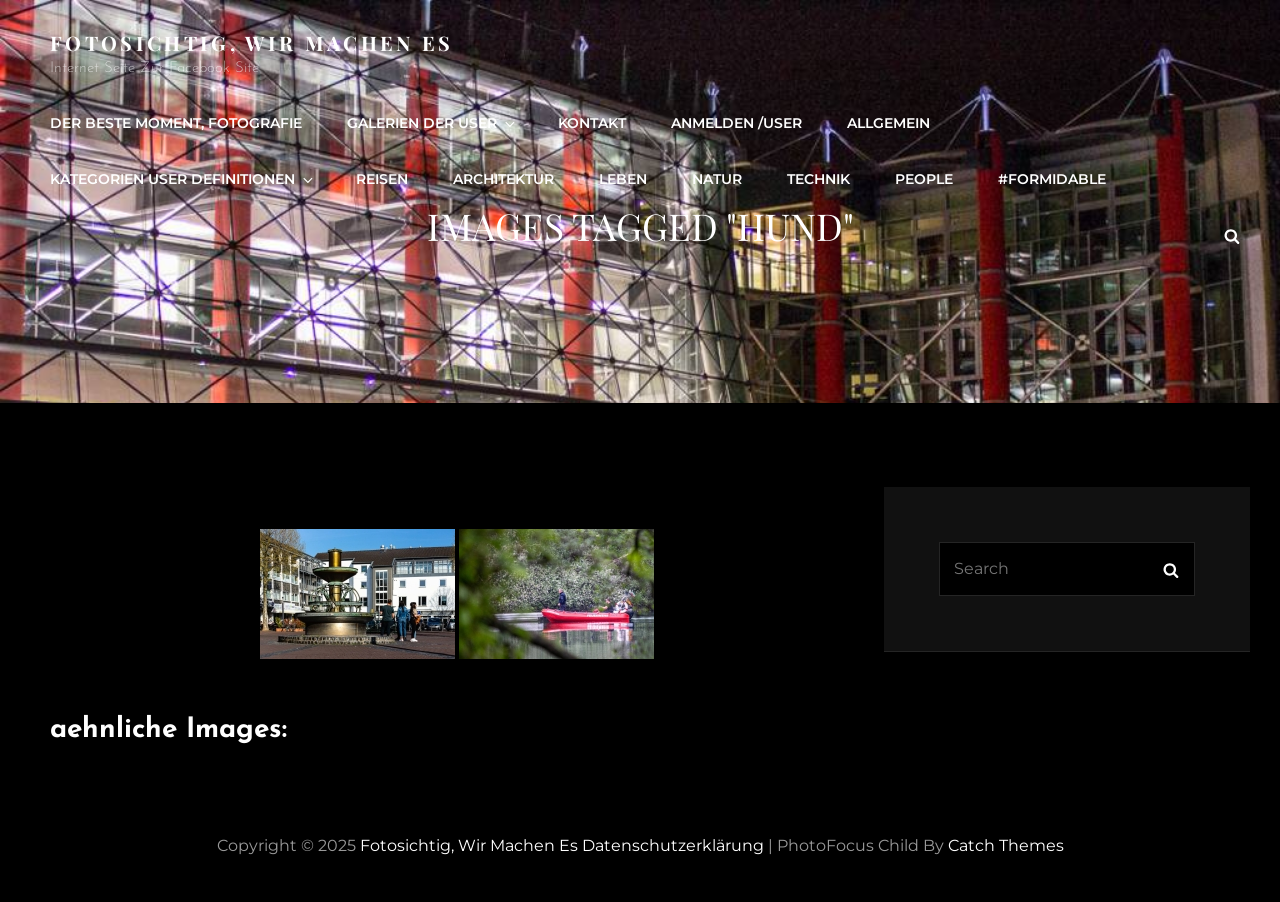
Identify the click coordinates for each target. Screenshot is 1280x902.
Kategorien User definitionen (183, 179)
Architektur (503, 179)
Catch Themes (1006, 845)
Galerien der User (432, 123)
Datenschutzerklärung (673, 845)
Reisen (382, 179)
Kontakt (592, 123)
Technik (818, 179)
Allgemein (888, 123)
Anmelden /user (736, 123)
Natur (717, 179)
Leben (623, 179)
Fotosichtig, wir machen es (252, 42)
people (924, 179)
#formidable (1052, 179)
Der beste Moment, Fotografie (176, 123)
